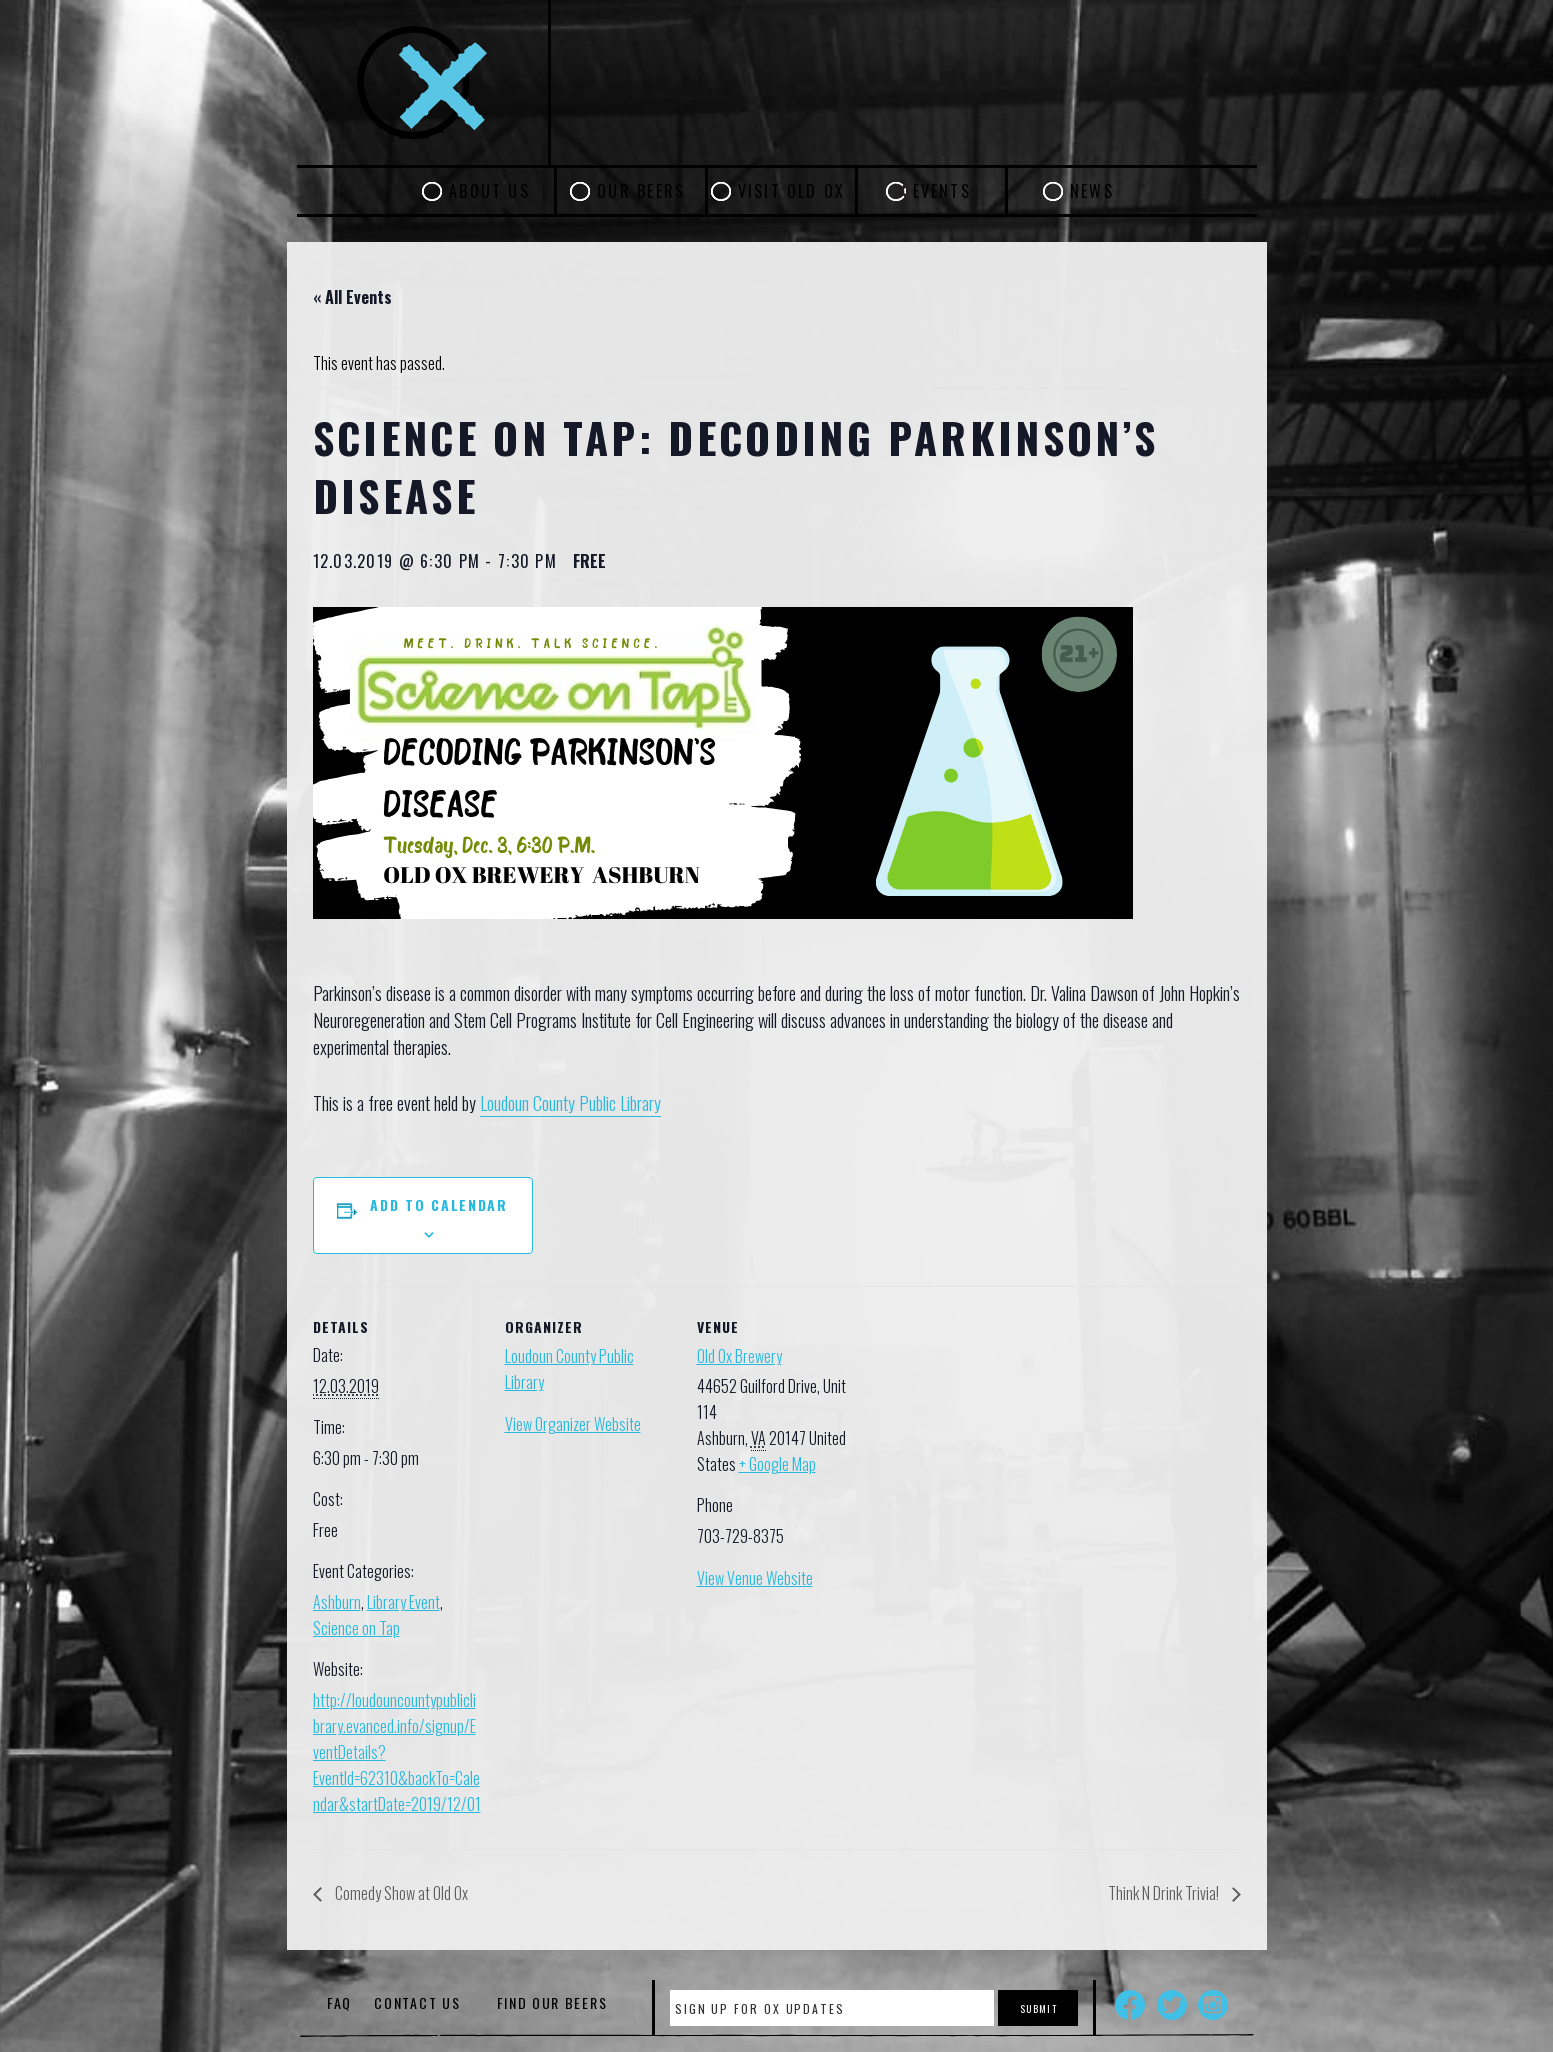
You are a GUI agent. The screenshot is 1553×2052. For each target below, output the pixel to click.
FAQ (339, 2002)
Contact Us (417, 2002)
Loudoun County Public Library (570, 1103)
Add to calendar (438, 1204)
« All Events (352, 297)
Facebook (1130, 2005)
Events (942, 191)
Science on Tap (356, 1628)
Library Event (403, 1602)
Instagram (1213, 2005)
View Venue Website (755, 1578)
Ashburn (337, 1602)
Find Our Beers (552, 2002)
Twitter (1172, 2005)
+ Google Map (777, 1464)
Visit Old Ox (792, 191)
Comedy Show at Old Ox (400, 1893)
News (1092, 191)
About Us (489, 191)
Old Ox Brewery (739, 1356)
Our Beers (641, 191)
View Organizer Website (573, 1424)
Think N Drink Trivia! (1165, 1893)
